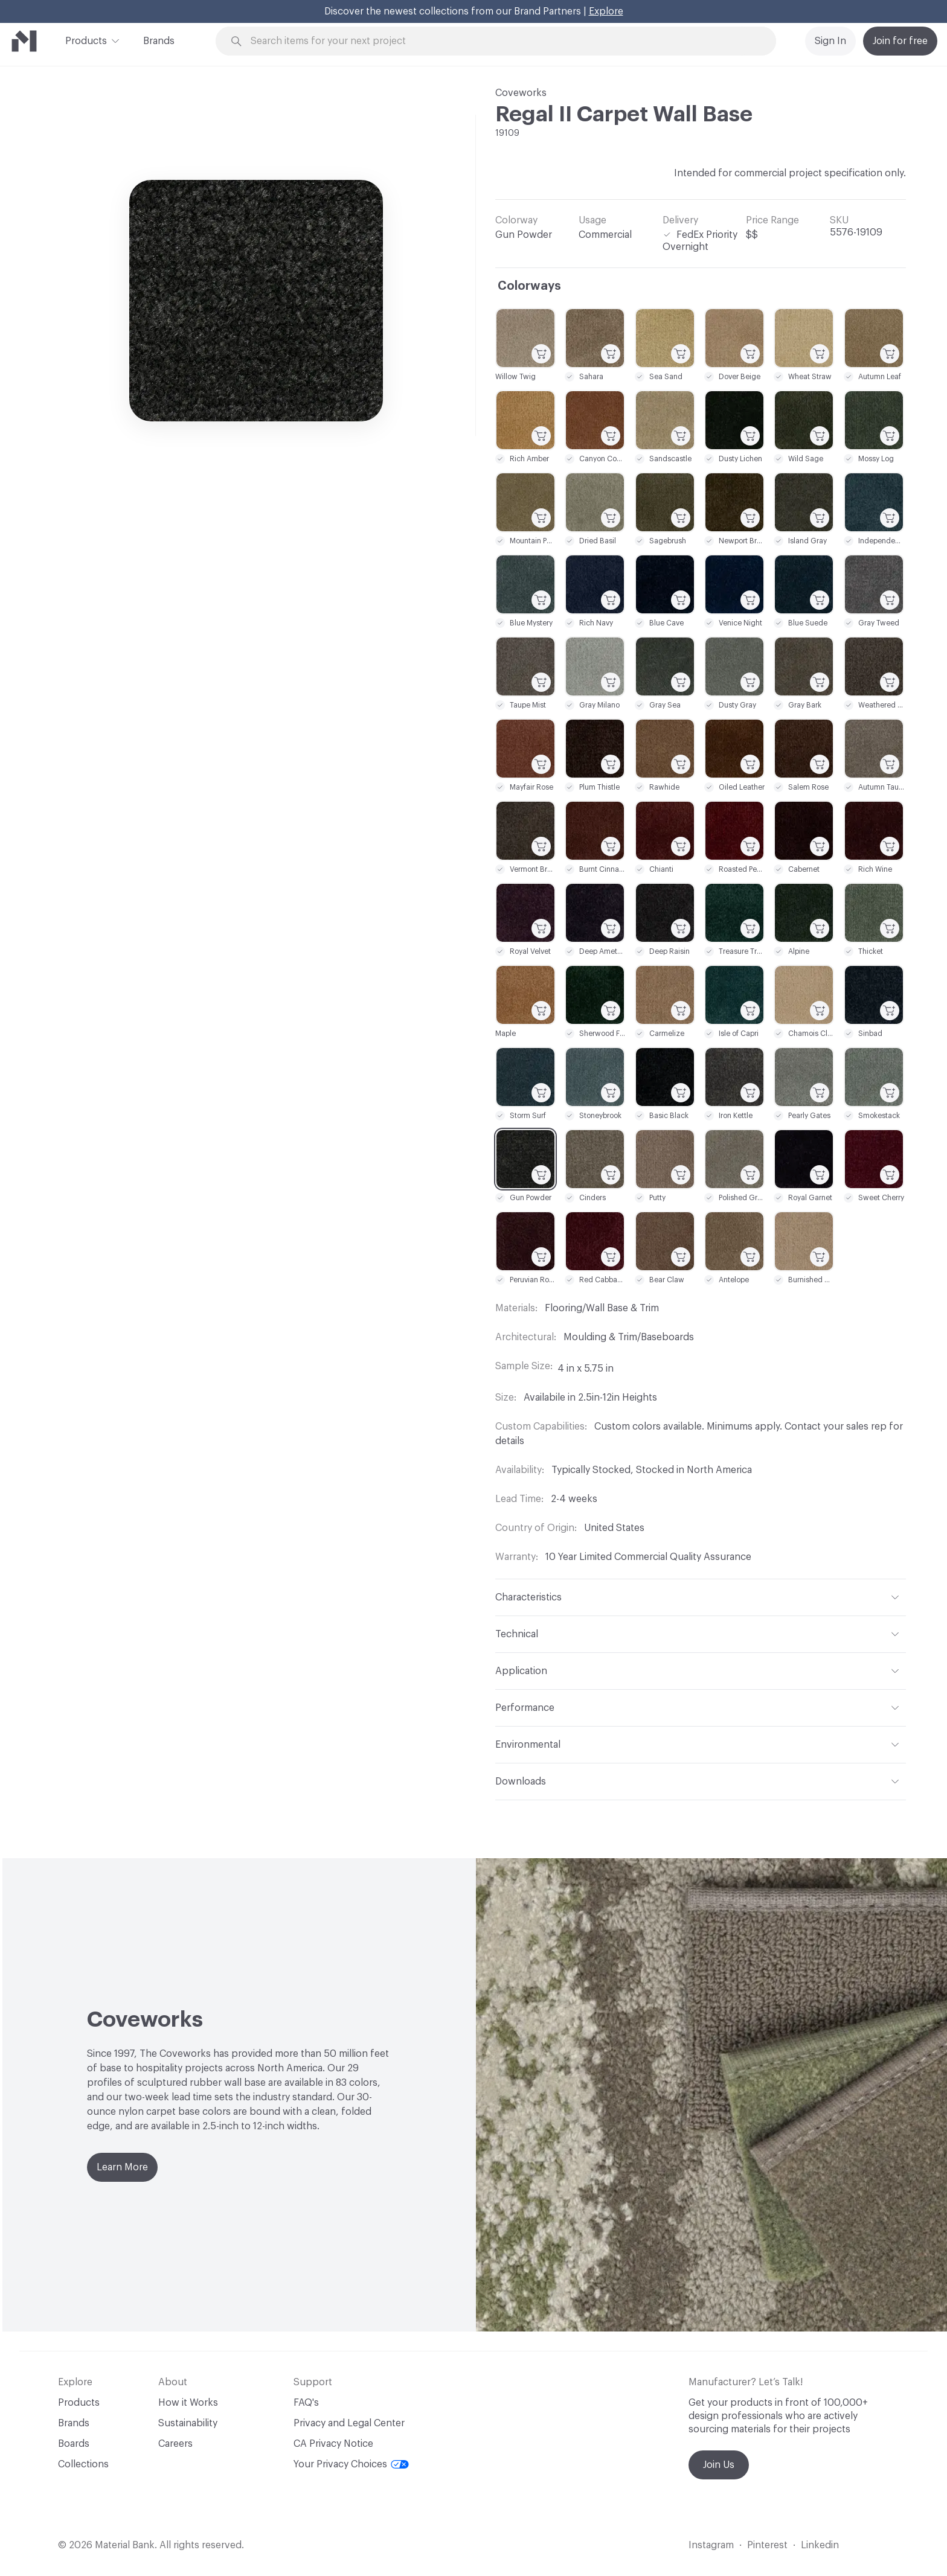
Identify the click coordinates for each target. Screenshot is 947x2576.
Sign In (830, 41)
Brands (159, 41)
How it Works (188, 2403)
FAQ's (306, 2403)
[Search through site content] (502, 41)
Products (86, 40)
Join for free (900, 41)
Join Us (718, 2465)
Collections (83, 2464)
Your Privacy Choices (351, 2464)
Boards (73, 2444)
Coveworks (521, 93)
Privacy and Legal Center (349, 2423)
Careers (175, 2444)
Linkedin (820, 2545)
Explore (606, 11)
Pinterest (767, 2545)
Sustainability (187, 2423)
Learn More (122, 2167)
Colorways (529, 286)
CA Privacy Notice (333, 2444)
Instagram (711, 2545)
